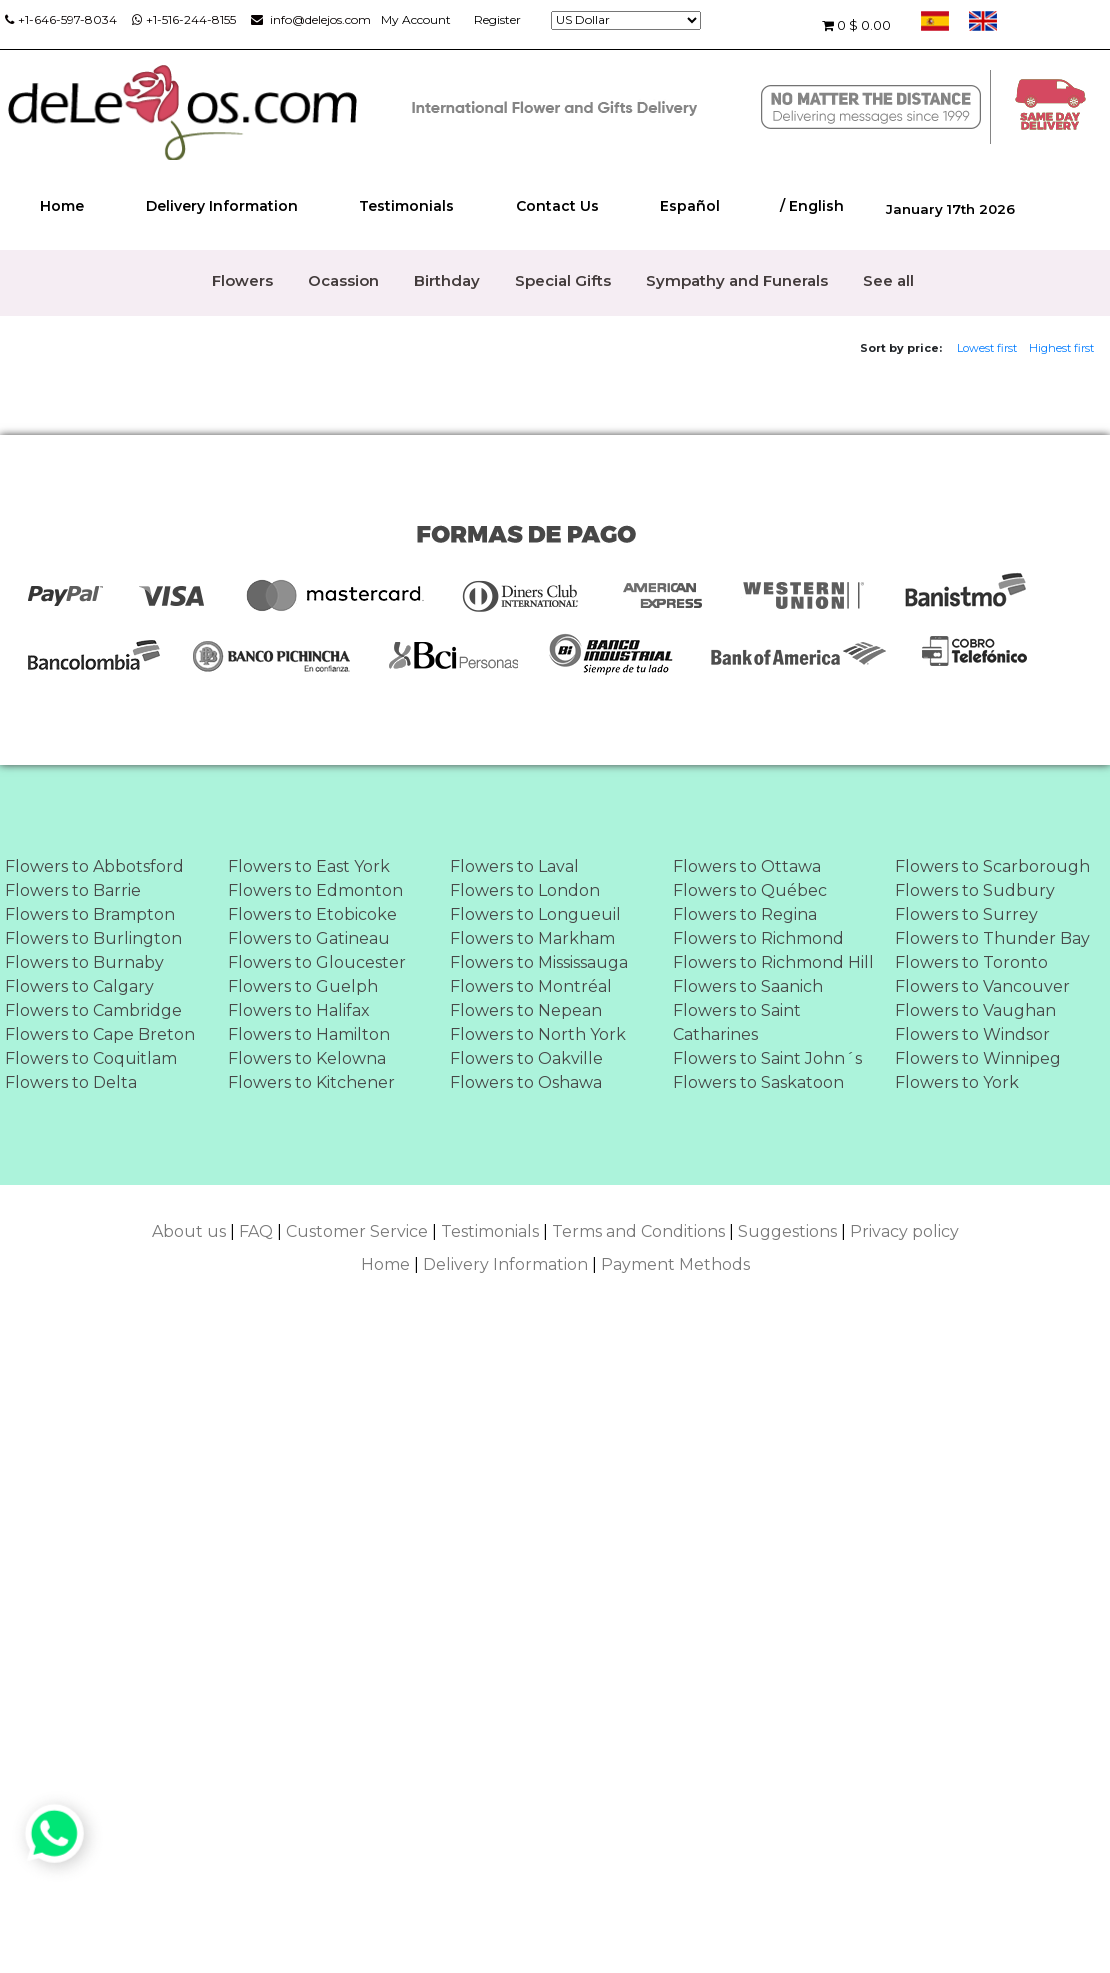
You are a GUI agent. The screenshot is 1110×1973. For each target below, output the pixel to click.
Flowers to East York (309, 866)
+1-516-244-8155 (184, 19)
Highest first (1061, 348)
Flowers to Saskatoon (758, 1082)
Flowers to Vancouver (982, 986)
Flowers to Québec (750, 890)
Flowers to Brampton (90, 914)
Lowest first (987, 348)
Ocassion (343, 280)
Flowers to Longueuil (535, 914)
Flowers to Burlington (93, 938)
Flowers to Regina (745, 914)
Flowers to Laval (514, 866)
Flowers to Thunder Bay (992, 938)
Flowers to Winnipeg (978, 1058)
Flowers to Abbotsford (94, 866)
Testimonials (406, 206)
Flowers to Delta (71, 1082)
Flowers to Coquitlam (91, 1058)
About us (189, 1231)
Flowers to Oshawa (526, 1082)
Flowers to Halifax (299, 1010)
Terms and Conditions (638, 1231)
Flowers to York (957, 1082)
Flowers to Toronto (971, 962)
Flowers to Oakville (526, 1058)
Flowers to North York (538, 1034)
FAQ (256, 1231)
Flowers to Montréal (531, 986)
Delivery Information (222, 206)
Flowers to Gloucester (317, 962)
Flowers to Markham (532, 938)
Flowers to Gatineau (309, 938)
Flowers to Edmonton (315, 890)
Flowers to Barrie (73, 890)
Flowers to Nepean (526, 1010)
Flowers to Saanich (748, 986)
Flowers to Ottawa (747, 866)
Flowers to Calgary (79, 986)
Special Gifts (563, 280)
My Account (416, 19)
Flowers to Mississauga (539, 962)
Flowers (242, 280)
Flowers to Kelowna (307, 1058)
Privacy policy (904, 1231)
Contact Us (557, 206)
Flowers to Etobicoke (312, 914)
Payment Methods (675, 1264)
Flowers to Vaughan (975, 1010)
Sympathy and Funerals (737, 280)
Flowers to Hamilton (309, 1034)
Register (497, 19)
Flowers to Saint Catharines (737, 1022)
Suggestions (787, 1231)
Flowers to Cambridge (93, 1010)
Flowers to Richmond (758, 938)
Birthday (447, 280)
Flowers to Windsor (972, 1034)
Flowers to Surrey (966, 914)
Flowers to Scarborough (992, 866)
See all (888, 280)
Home (62, 206)
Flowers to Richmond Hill (773, 962)
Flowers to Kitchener (311, 1082)
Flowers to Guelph (303, 986)
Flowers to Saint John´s (767, 1058)
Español (690, 206)
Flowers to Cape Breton (100, 1034)
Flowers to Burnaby (84, 962)
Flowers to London (525, 890)
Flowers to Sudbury (975, 890)
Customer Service (357, 1231)
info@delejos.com (311, 19)
